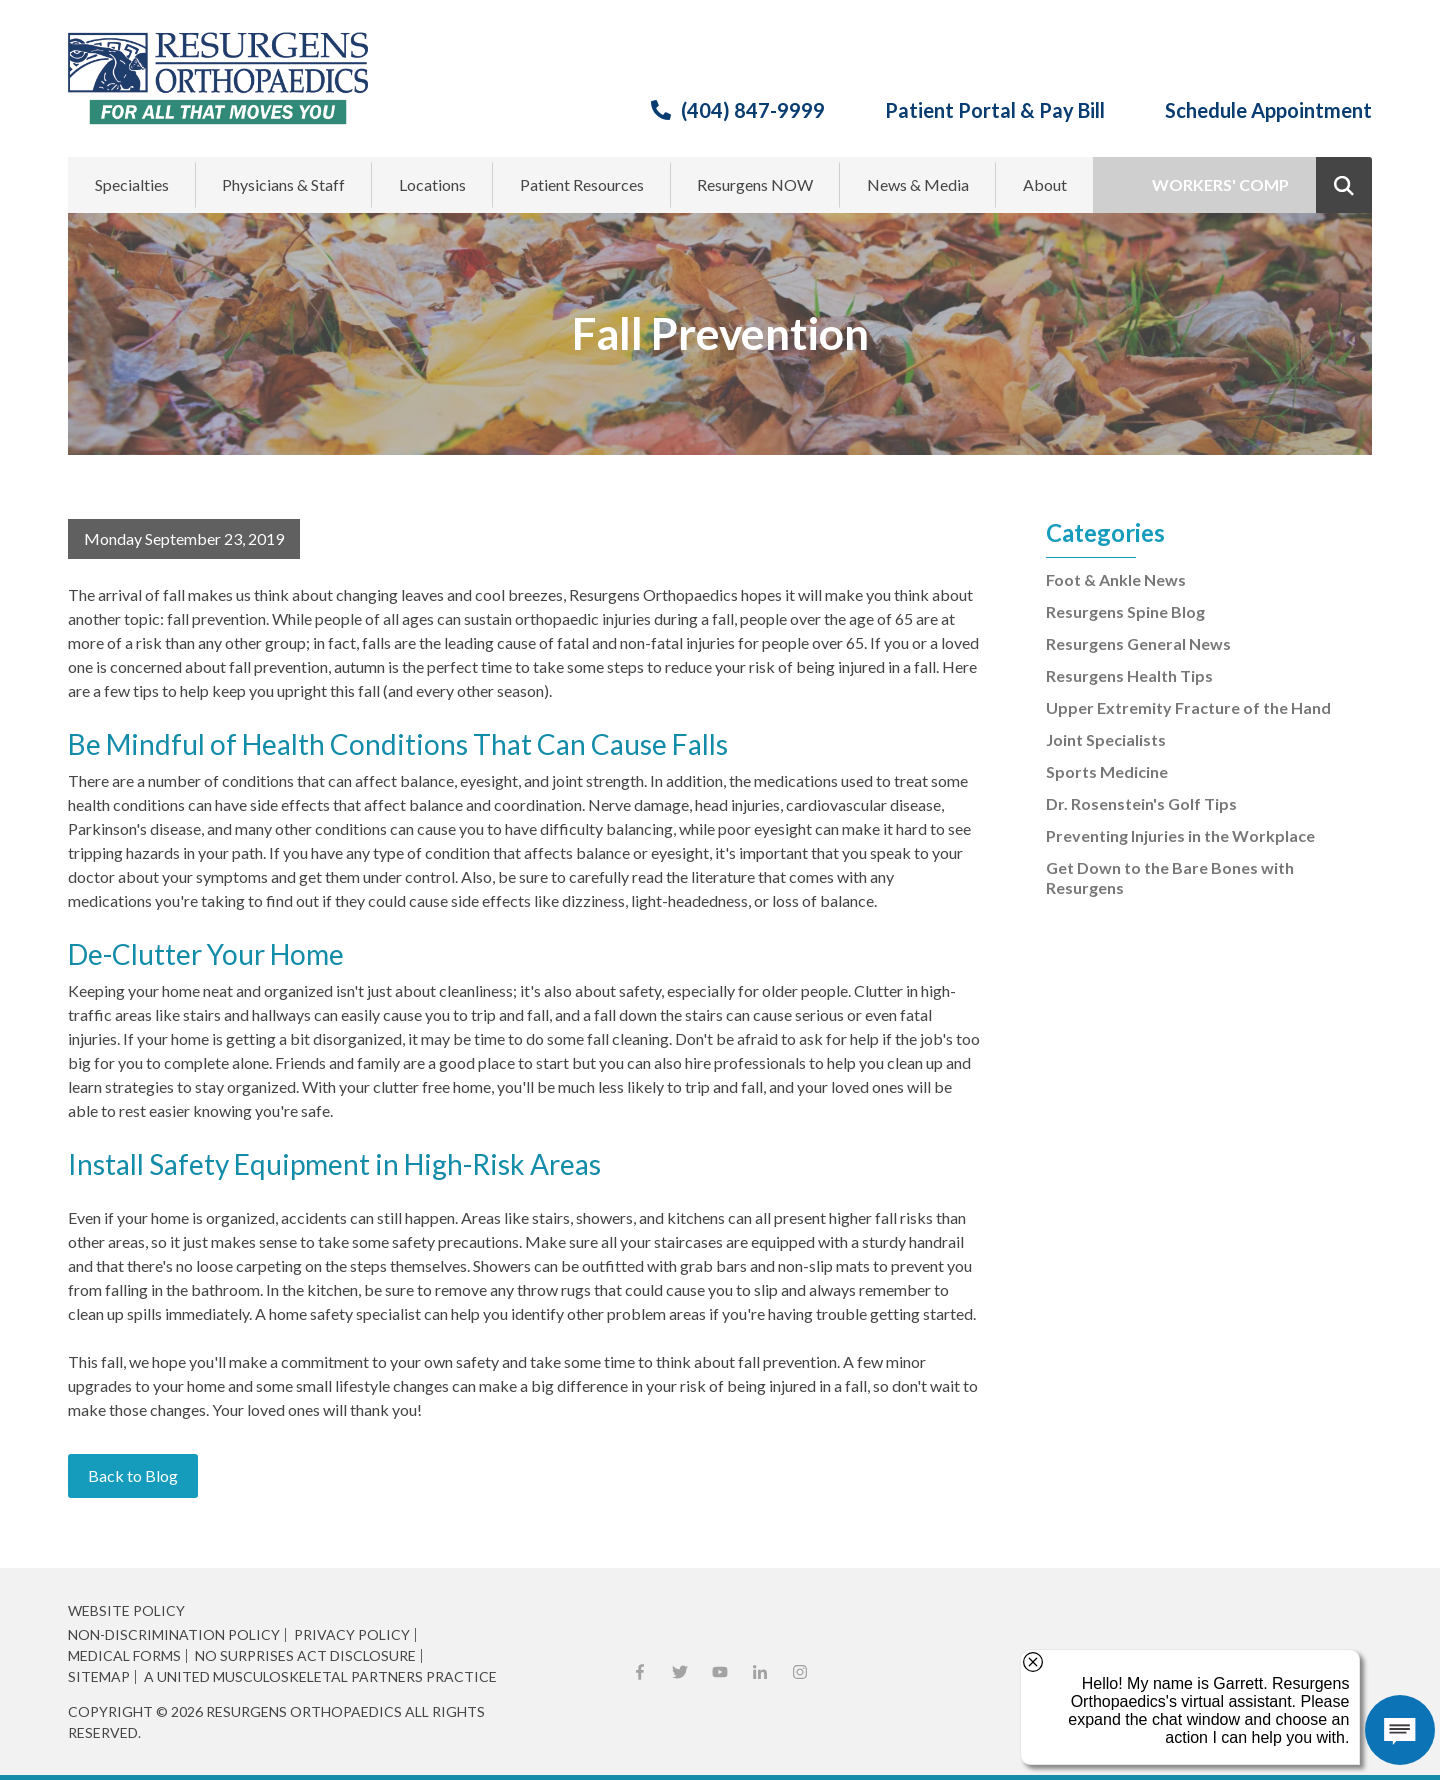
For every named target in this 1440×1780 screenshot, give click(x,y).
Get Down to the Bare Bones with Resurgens (1170, 877)
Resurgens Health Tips (1129, 675)
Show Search (1344, 185)
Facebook (640, 1672)
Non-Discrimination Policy (174, 1635)
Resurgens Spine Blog (1125, 611)
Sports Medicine (1107, 771)
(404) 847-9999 (753, 110)
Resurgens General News (1138, 643)
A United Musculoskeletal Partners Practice (320, 1677)
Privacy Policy (352, 1635)
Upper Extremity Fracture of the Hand (1188, 707)
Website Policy (126, 1610)
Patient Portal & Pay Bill (995, 110)
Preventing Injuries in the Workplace (1180, 835)
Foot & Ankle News (1116, 579)
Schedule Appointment (1268, 110)
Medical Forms (124, 1656)
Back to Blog (133, 1475)
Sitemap (99, 1677)
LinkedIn (760, 1672)
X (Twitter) (680, 1672)
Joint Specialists (1106, 739)
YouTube (720, 1672)
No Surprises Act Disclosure (305, 1656)
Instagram (800, 1672)
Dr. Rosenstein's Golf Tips (1141, 803)
